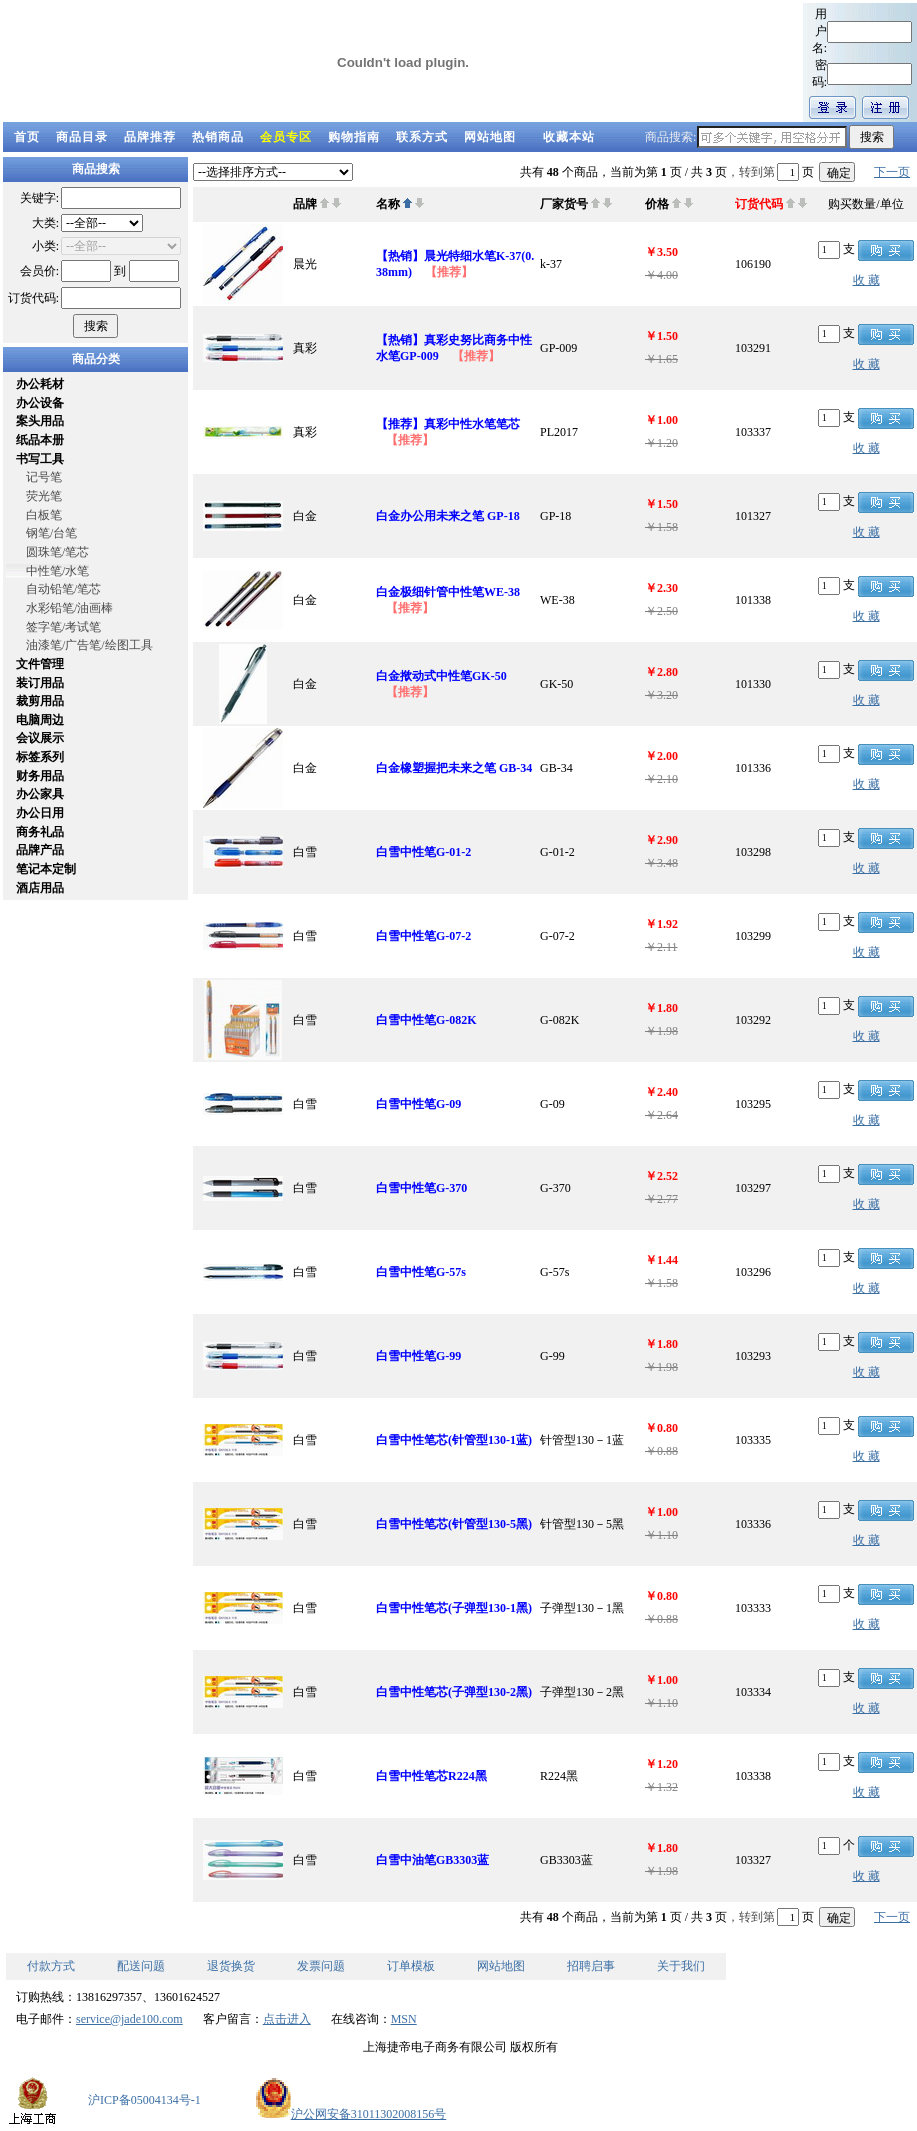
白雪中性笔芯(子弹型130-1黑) (454, 1608)
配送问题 (141, 1966)
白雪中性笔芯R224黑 (431, 1776)
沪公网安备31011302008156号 (351, 2114)
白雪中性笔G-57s (421, 1272)
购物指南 (354, 137)
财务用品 (40, 776)
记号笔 (44, 477)
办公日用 (40, 813)
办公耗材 (40, 384)
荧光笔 (44, 496)
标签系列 (40, 757)
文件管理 (40, 664)
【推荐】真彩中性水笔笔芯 (448, 424)
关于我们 (681, 1966)
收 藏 (866, 280)
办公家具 (40, 794)
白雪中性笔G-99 (418, 1356)
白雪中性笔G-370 (421, 1188)
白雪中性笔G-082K (426, 1020)
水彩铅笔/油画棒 (69, 608)
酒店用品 (40, 888)
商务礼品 (40, 832)
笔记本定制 (46, 869)
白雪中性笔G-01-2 (423, 852)
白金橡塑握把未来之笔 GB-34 (454, 768)
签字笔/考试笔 (63, 627)
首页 (27, 137)
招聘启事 (591, 1966)
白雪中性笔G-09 (418, 1104)
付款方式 (51, 1966)
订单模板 (411, 1966)
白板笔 (44, 515)
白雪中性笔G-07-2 (423, 936)
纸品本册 (40, 440)
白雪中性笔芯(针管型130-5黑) (454, 1524)
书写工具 (40, 459)
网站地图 (490, 137)
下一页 (892, 172)
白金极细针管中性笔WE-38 (448, 592)
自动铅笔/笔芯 (63, 589)
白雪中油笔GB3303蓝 (432, 1860)
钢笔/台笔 (51, 533)
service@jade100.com (129, 2019)
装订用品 (40, 683)
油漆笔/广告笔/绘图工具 (89, 645)
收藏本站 (569, 137)
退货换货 (231, 1966)
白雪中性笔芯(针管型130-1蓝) (454, 1440)
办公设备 (40, 403)
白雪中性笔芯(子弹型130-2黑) (454, 1692)
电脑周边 (40, 720)
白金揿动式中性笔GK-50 (441, 676)
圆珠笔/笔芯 (57, 552)
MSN (404, 2019)
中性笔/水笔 (57, 571)
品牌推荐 (150, 137)
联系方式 (422, 137)
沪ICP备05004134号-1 (144, 2100)
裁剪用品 (40, 701)
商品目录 (82, 137)
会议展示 (40, 738)
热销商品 (218, 137)
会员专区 (286, 137)
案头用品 (40, 421)
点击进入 (287, 2019)
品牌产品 (40, 850)
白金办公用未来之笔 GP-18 (448, 516)
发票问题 (321, 1966)
